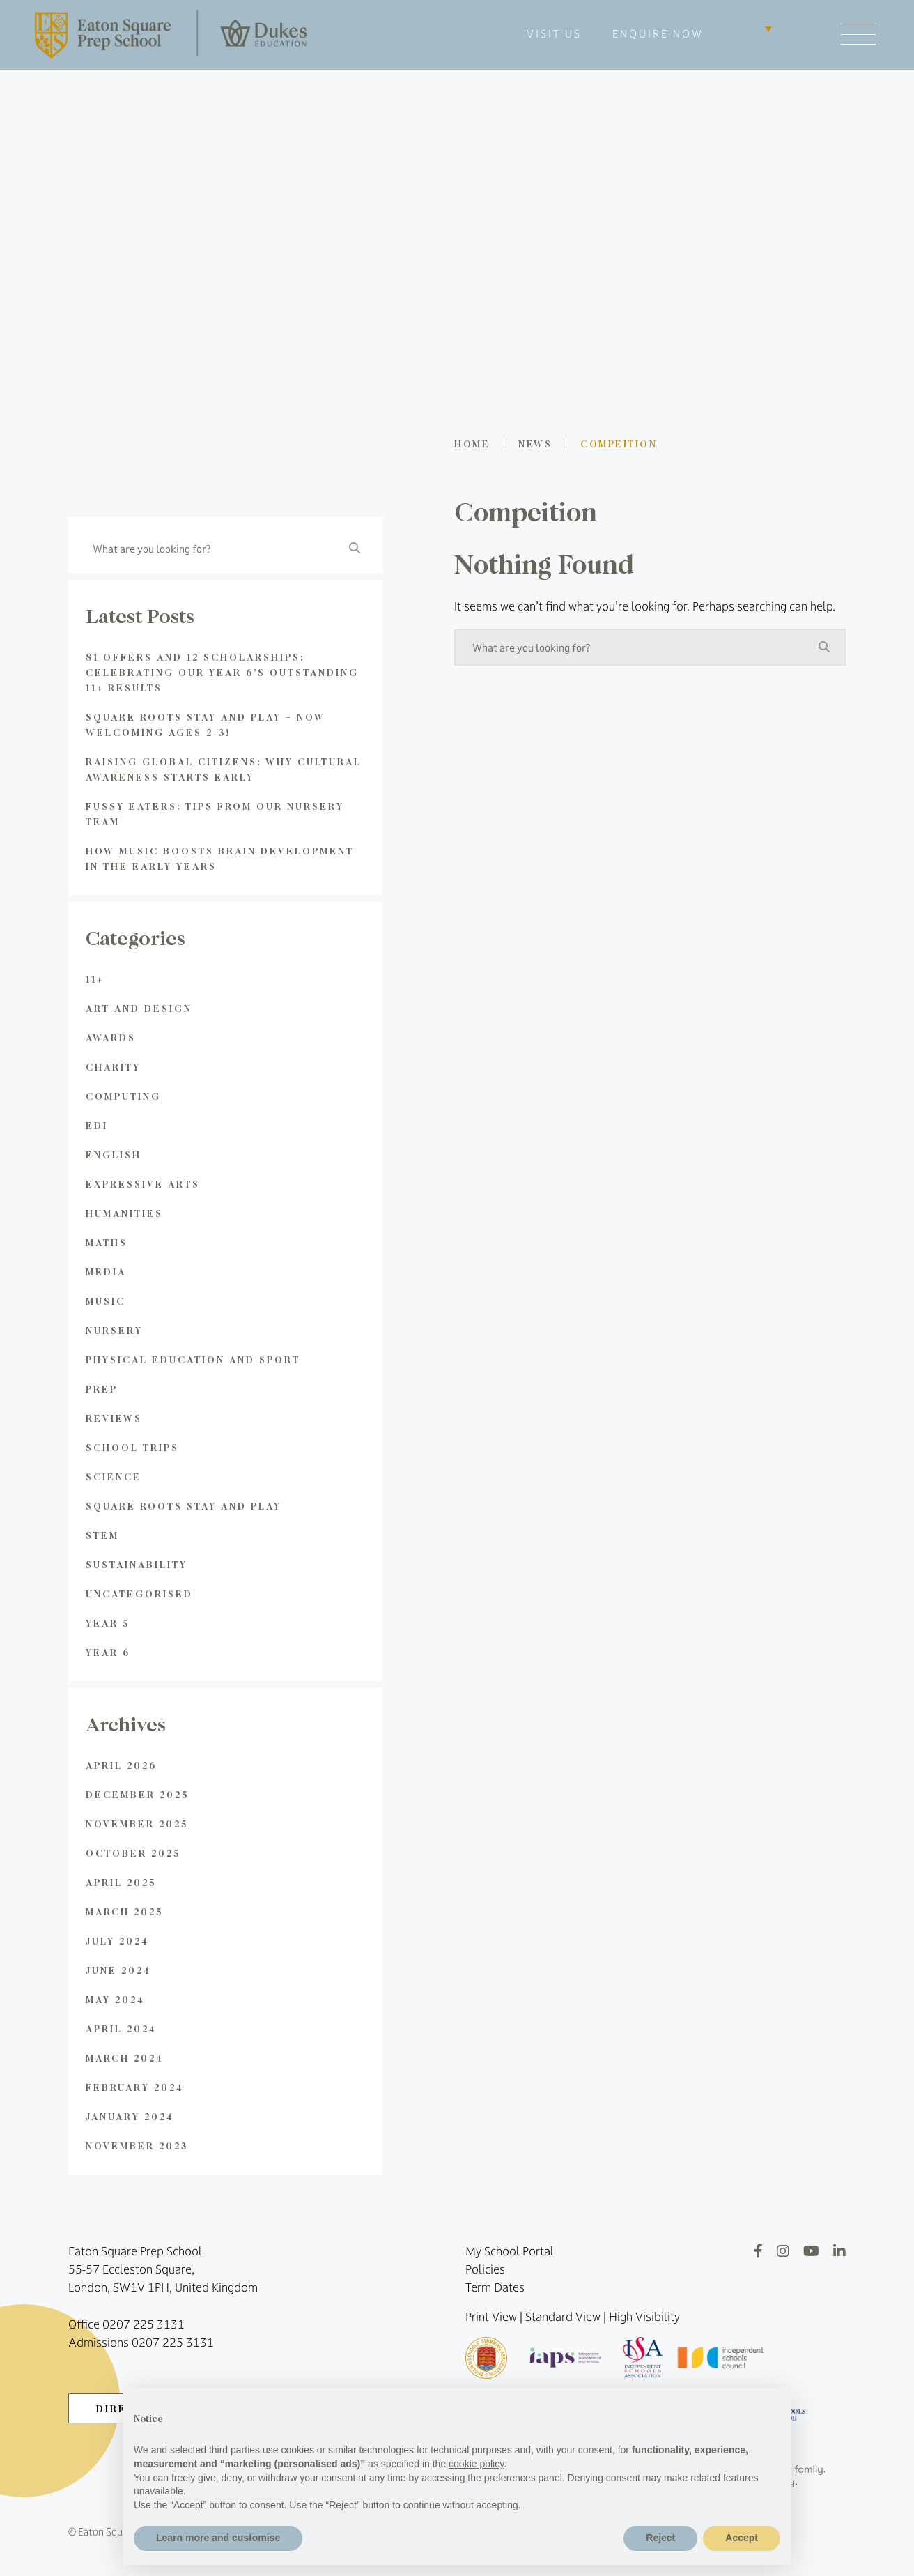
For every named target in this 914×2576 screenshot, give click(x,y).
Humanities (124, 1213)
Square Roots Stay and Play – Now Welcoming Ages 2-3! (205, 724)
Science (113, 1476)
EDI (97, 1125)
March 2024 (125, 2058)
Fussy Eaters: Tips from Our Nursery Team (215, 813)
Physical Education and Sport (193, 1359)
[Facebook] (758, 2250)
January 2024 (130, 2116)
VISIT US (554, 33)
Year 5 (108, 1623)
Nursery (114, 1330)
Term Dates (495, 2287)
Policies (485, 2269)
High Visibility (644, 2316)
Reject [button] (660, 2537)
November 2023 (137, 2146)
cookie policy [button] (476, 2463)
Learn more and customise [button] (218, 2537)
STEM (102, 1535)
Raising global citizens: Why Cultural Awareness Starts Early (224, 769)
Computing (123, 1096)
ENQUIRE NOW (658, 33)
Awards (111, 1037)
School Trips (132, 1447)
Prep (102, 1389)
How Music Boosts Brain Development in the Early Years (220, 858)
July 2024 (117, 1941)
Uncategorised (139, 1594)
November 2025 (137, 1824)
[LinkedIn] (839, 2250)
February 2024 (135, 2087)
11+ (95, 979)
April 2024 (121, 2028)
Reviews (114, 1418)
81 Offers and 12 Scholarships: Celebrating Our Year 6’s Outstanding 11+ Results (222, 672)
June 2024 (118, 1970)
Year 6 (108, 1652)
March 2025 (124, 1911)
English (113, 1154)
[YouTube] (811, 2250)
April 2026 (121, 1765)
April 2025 (121, 1882)
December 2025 (137, 1794)
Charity (113, 1067)
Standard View (563, 2316)
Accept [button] (741, 2537)
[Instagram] (783, 2250)
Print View (491, 2316)
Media (106, 1272)
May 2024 (115, 1999)
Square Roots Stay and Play (183, 1506)
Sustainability (136, 1564)
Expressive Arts (143, 1184)
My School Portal (509, 2251)
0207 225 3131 (143, 2324)
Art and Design (139, 1008)
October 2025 (133, 1853)
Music (105, 1301)
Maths (106, 1242)
